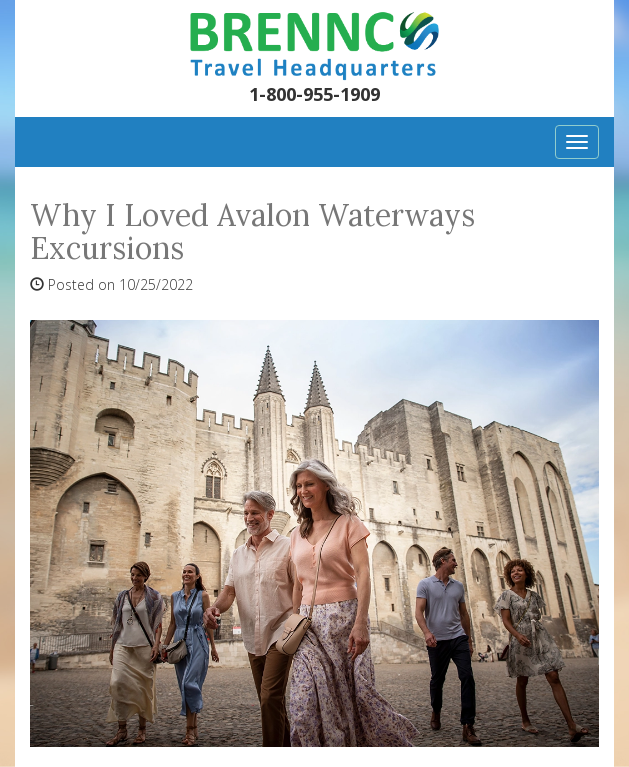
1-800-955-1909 (314, 94)
